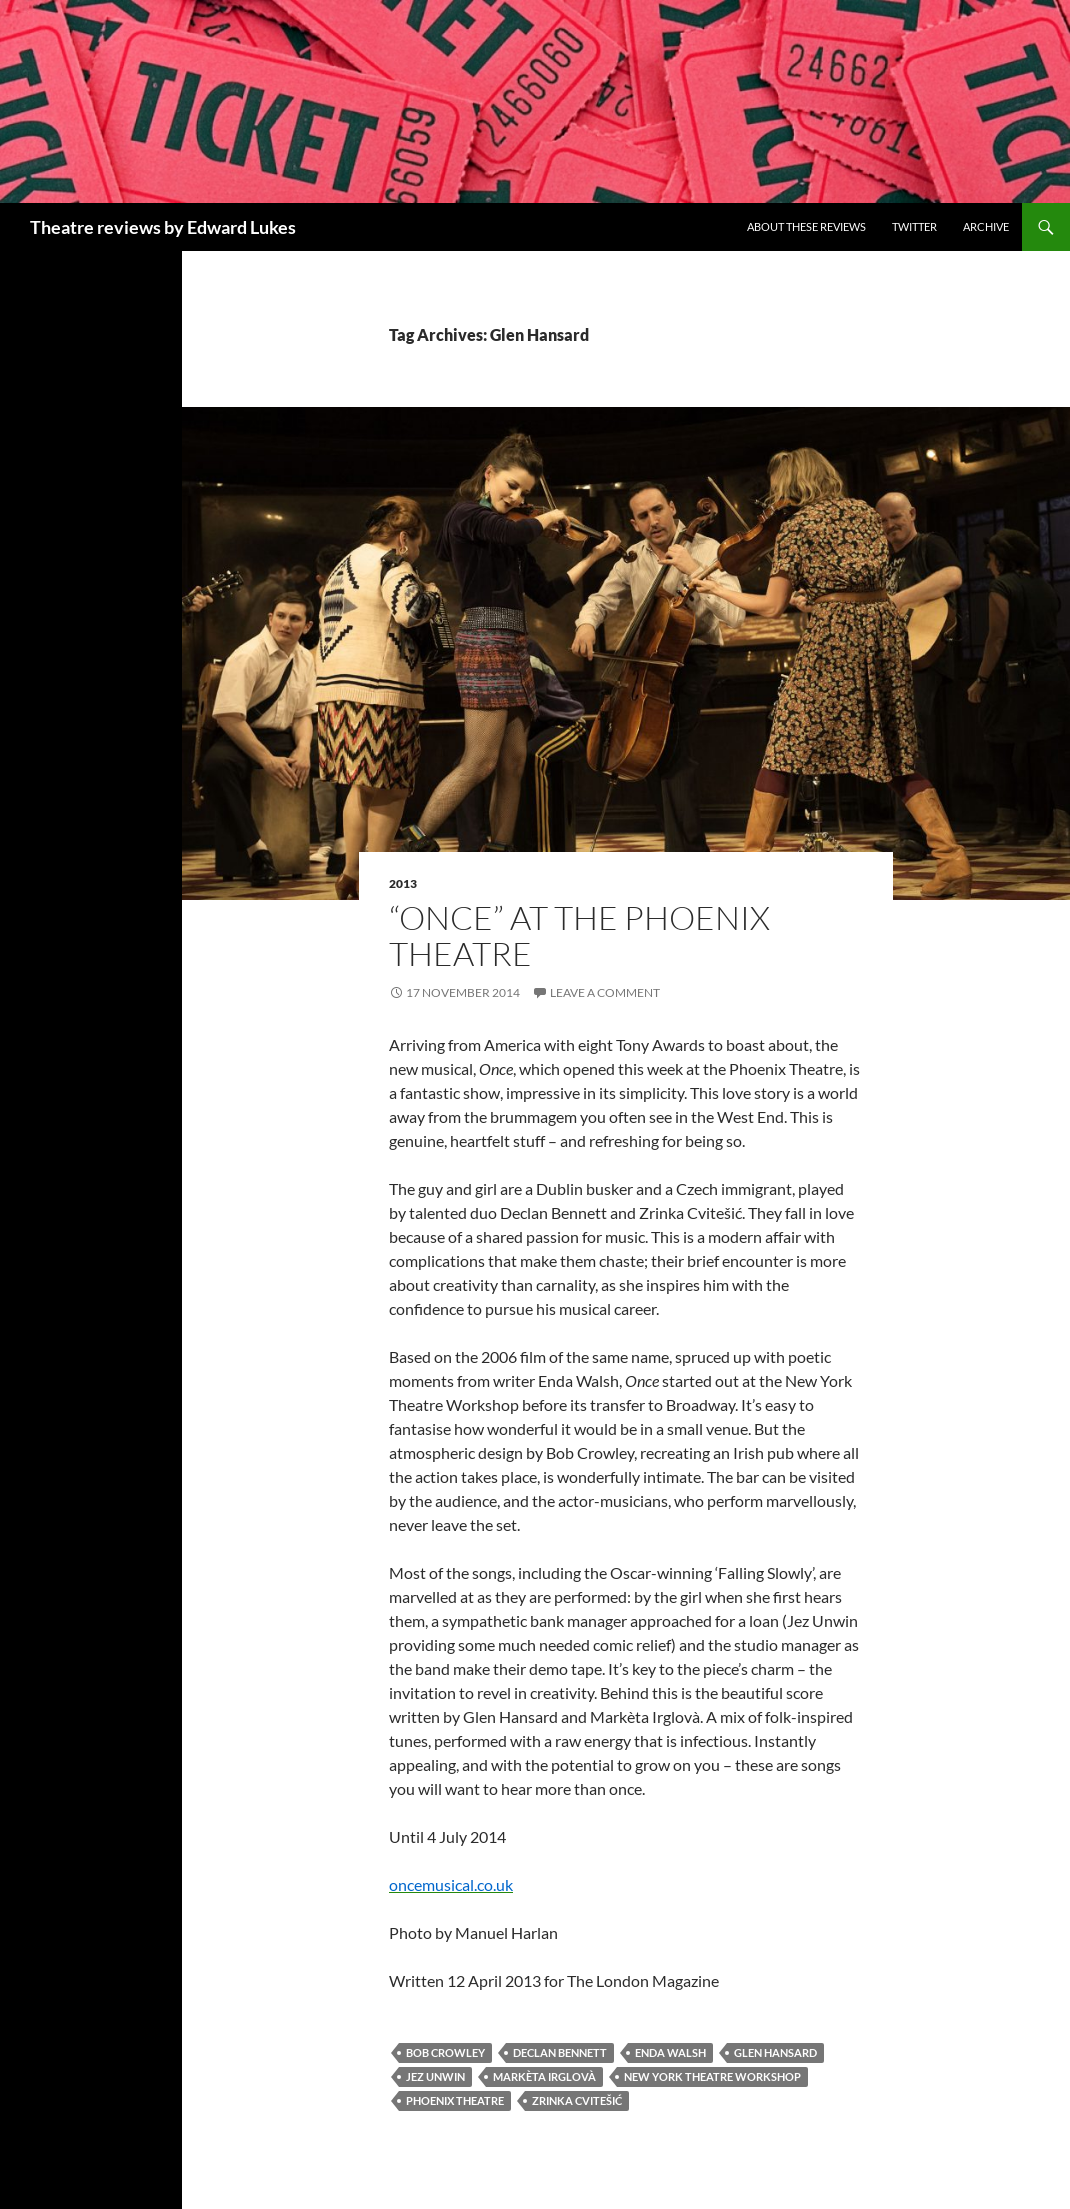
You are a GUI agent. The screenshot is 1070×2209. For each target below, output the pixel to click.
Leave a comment (605, 992)
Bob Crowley (445, 2052)
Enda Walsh (670, 2052)
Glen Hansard (775, 2052)
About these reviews (806, 226)
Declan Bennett (560, 2052)
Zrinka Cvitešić (577, 2100)
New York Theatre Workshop (712, 2076)
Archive (986, 226)
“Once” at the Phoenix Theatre (579, 935)
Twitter (914, 226)
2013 (403, 883)
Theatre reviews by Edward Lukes (163, 227)
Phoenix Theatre (455, 2100)
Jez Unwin (435, 2076)
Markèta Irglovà (544, 2076)
